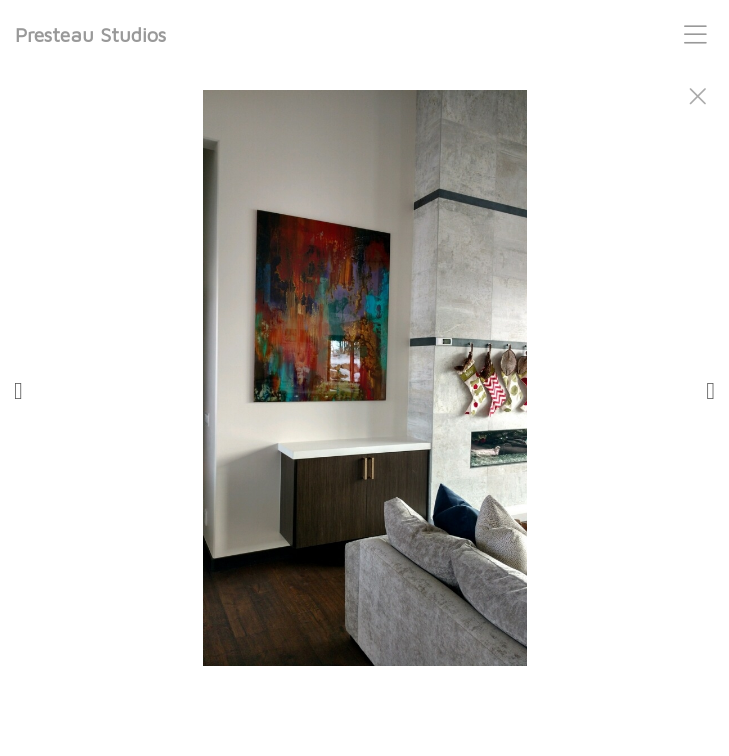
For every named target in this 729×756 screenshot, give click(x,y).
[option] (364, 403)
